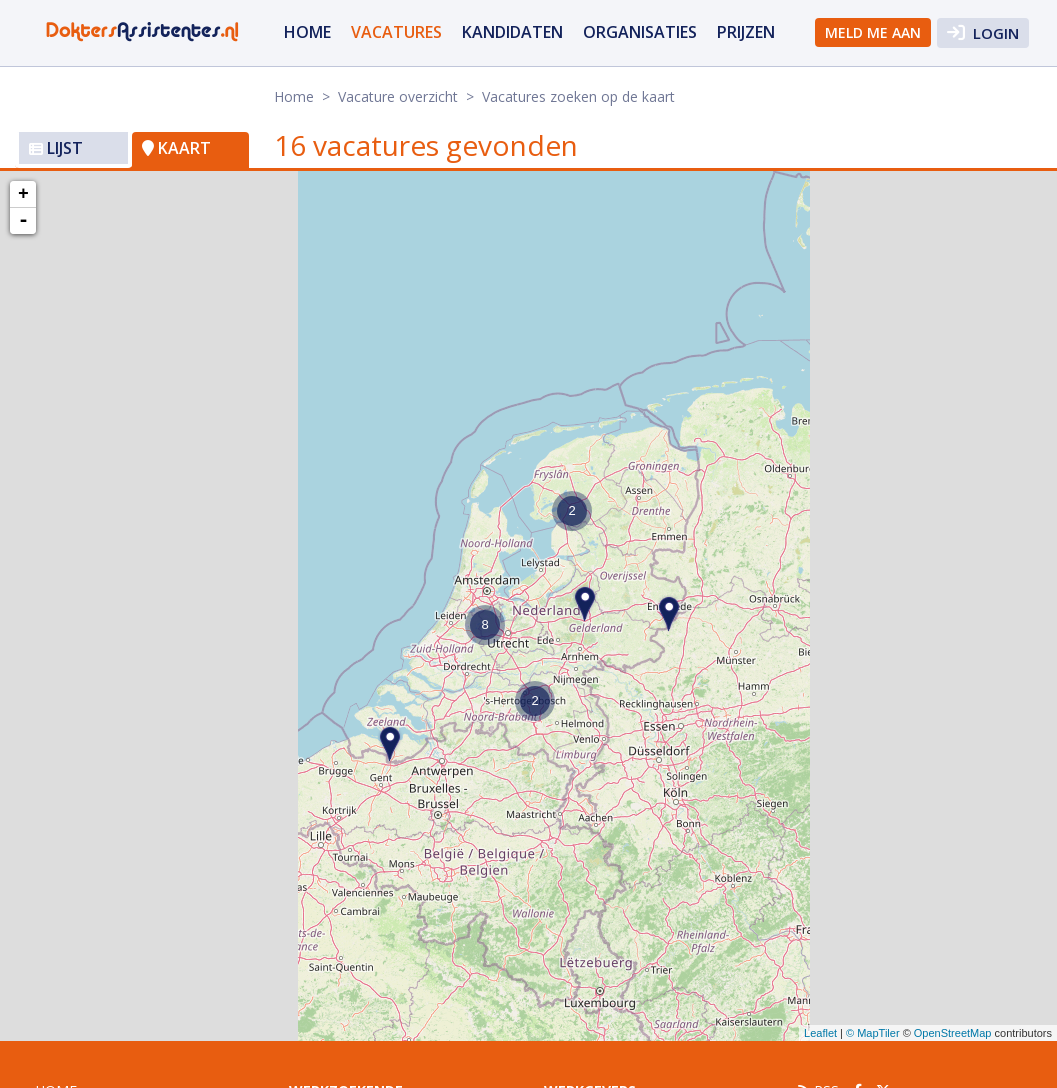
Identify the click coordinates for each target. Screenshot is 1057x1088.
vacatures (396, 32)
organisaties (640, 32)
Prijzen (746, 32)
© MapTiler (873, 1033)
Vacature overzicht (398, 96)
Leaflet (820, 1033)
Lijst (56, 148)
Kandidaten (512, 32)
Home (307, 32)
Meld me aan (873, 32)
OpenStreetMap (953, 1033)
